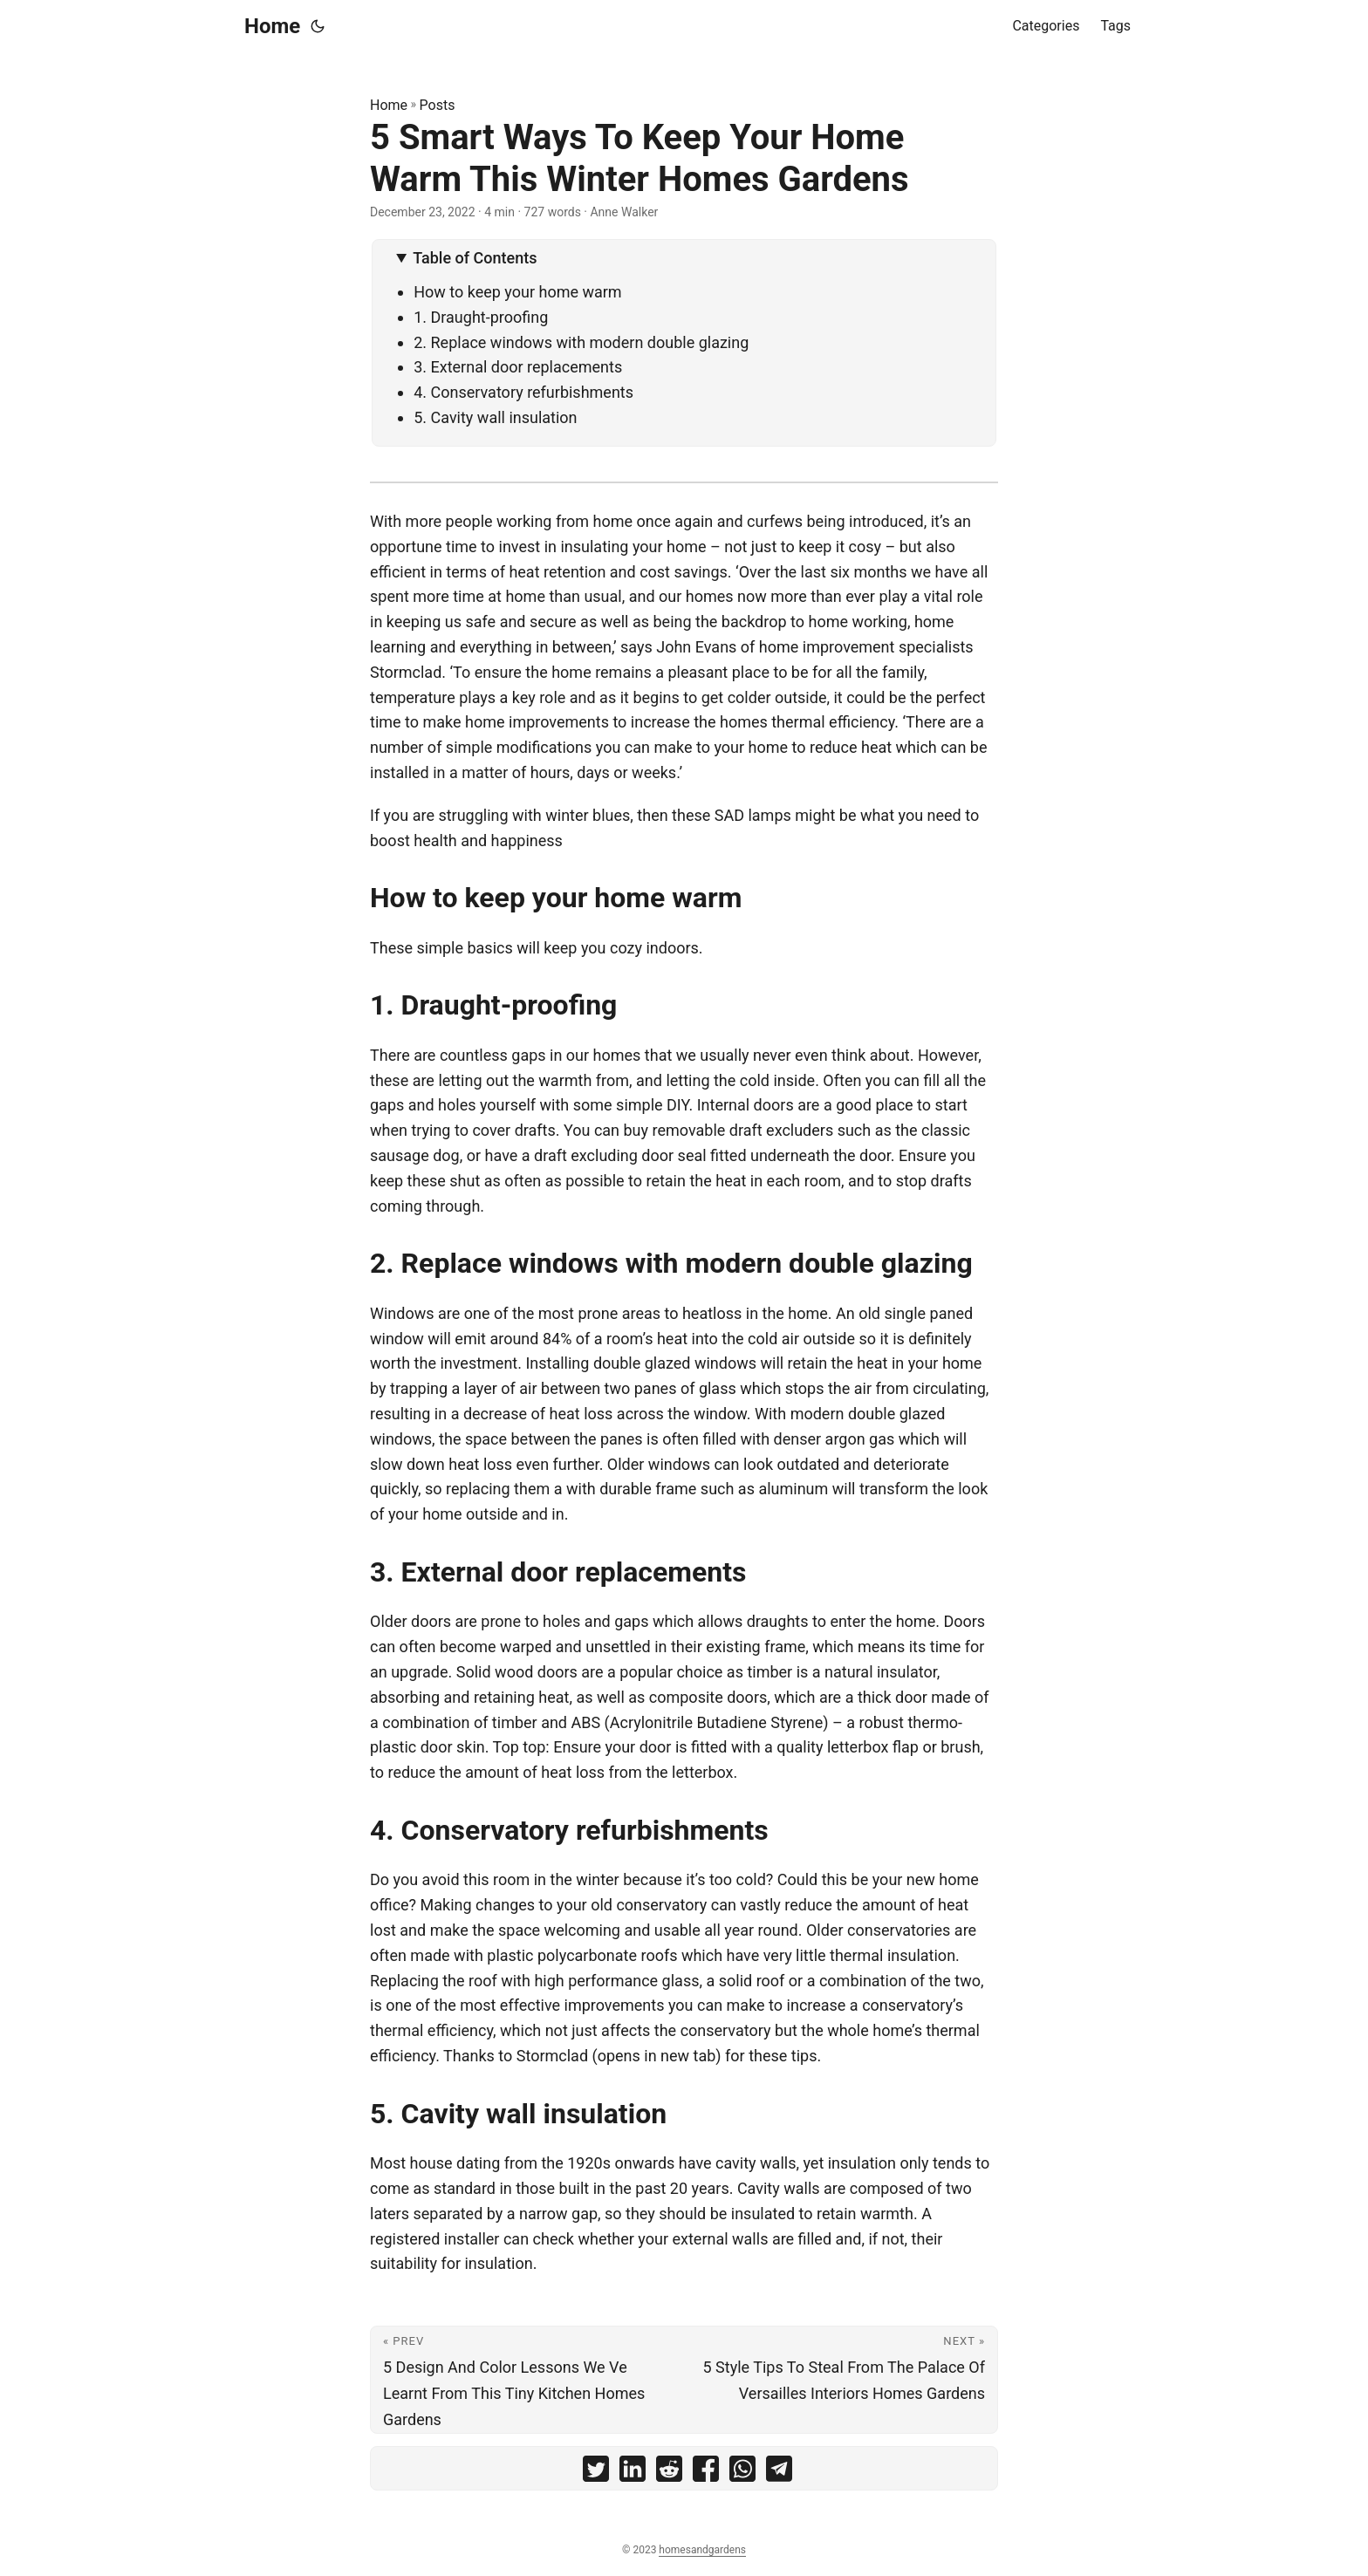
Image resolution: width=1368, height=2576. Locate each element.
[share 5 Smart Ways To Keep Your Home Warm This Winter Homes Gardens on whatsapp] (742, 2473)
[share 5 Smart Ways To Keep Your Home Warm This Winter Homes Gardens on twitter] (596, 2473)
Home (272, 26)
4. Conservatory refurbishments (523, 392)
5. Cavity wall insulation (495, 417)
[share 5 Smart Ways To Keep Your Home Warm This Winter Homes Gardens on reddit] (669, 2473)
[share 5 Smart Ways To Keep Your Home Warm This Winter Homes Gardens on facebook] (706, 2473)
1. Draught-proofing (481, 317)
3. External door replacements (518, 367)
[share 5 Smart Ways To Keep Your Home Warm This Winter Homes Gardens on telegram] (779, 2473)
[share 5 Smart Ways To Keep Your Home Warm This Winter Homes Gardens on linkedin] (632, 2473)
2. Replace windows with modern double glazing (581, 342)
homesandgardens (702, 2550)
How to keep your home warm (517, 292)
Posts (437, 105)
